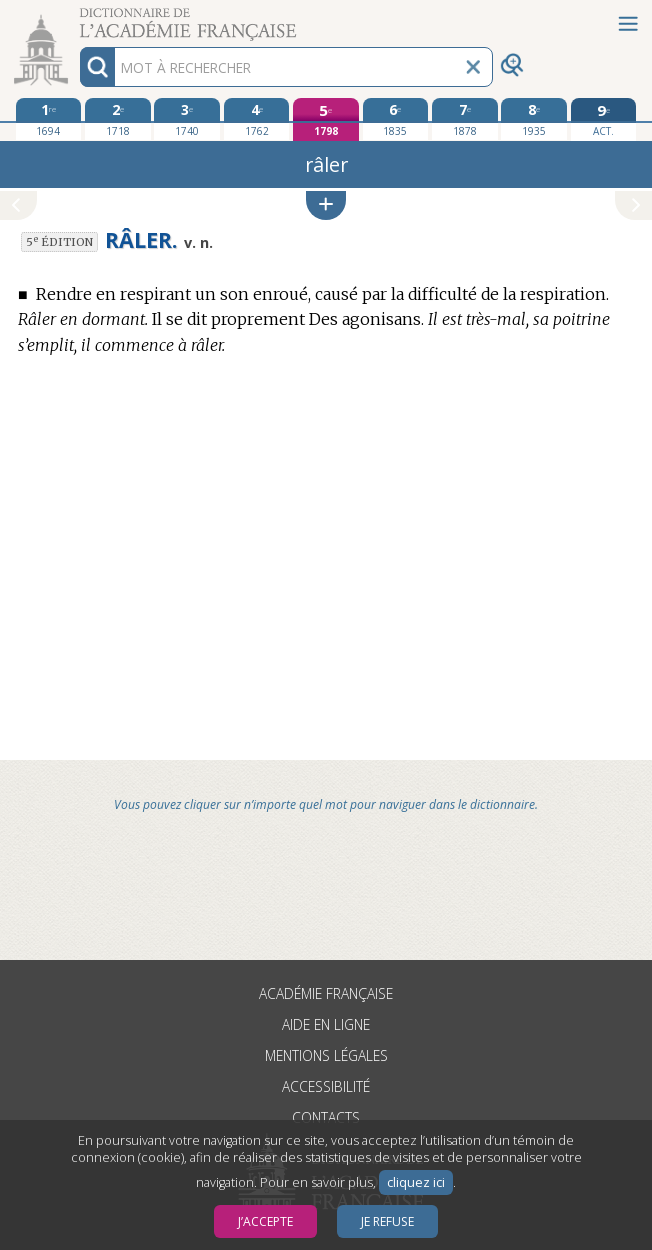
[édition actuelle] (604, 119)
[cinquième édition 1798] (326, 119)
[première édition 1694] (49, 119)
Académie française (326, 993)
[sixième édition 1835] (396, 119)
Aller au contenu (78, 17)
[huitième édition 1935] (534, 119)
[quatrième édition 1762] (257, 119)
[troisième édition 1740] (187, 119)
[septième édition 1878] (465, 119)
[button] (326, 205)
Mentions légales (326, 1055)
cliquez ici (416, 1182)
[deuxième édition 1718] (118, 119)
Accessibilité (326, 1086)
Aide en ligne (326, 1024)
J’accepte (265, 1221)
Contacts (326, 1117)
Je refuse (387, 1221)
